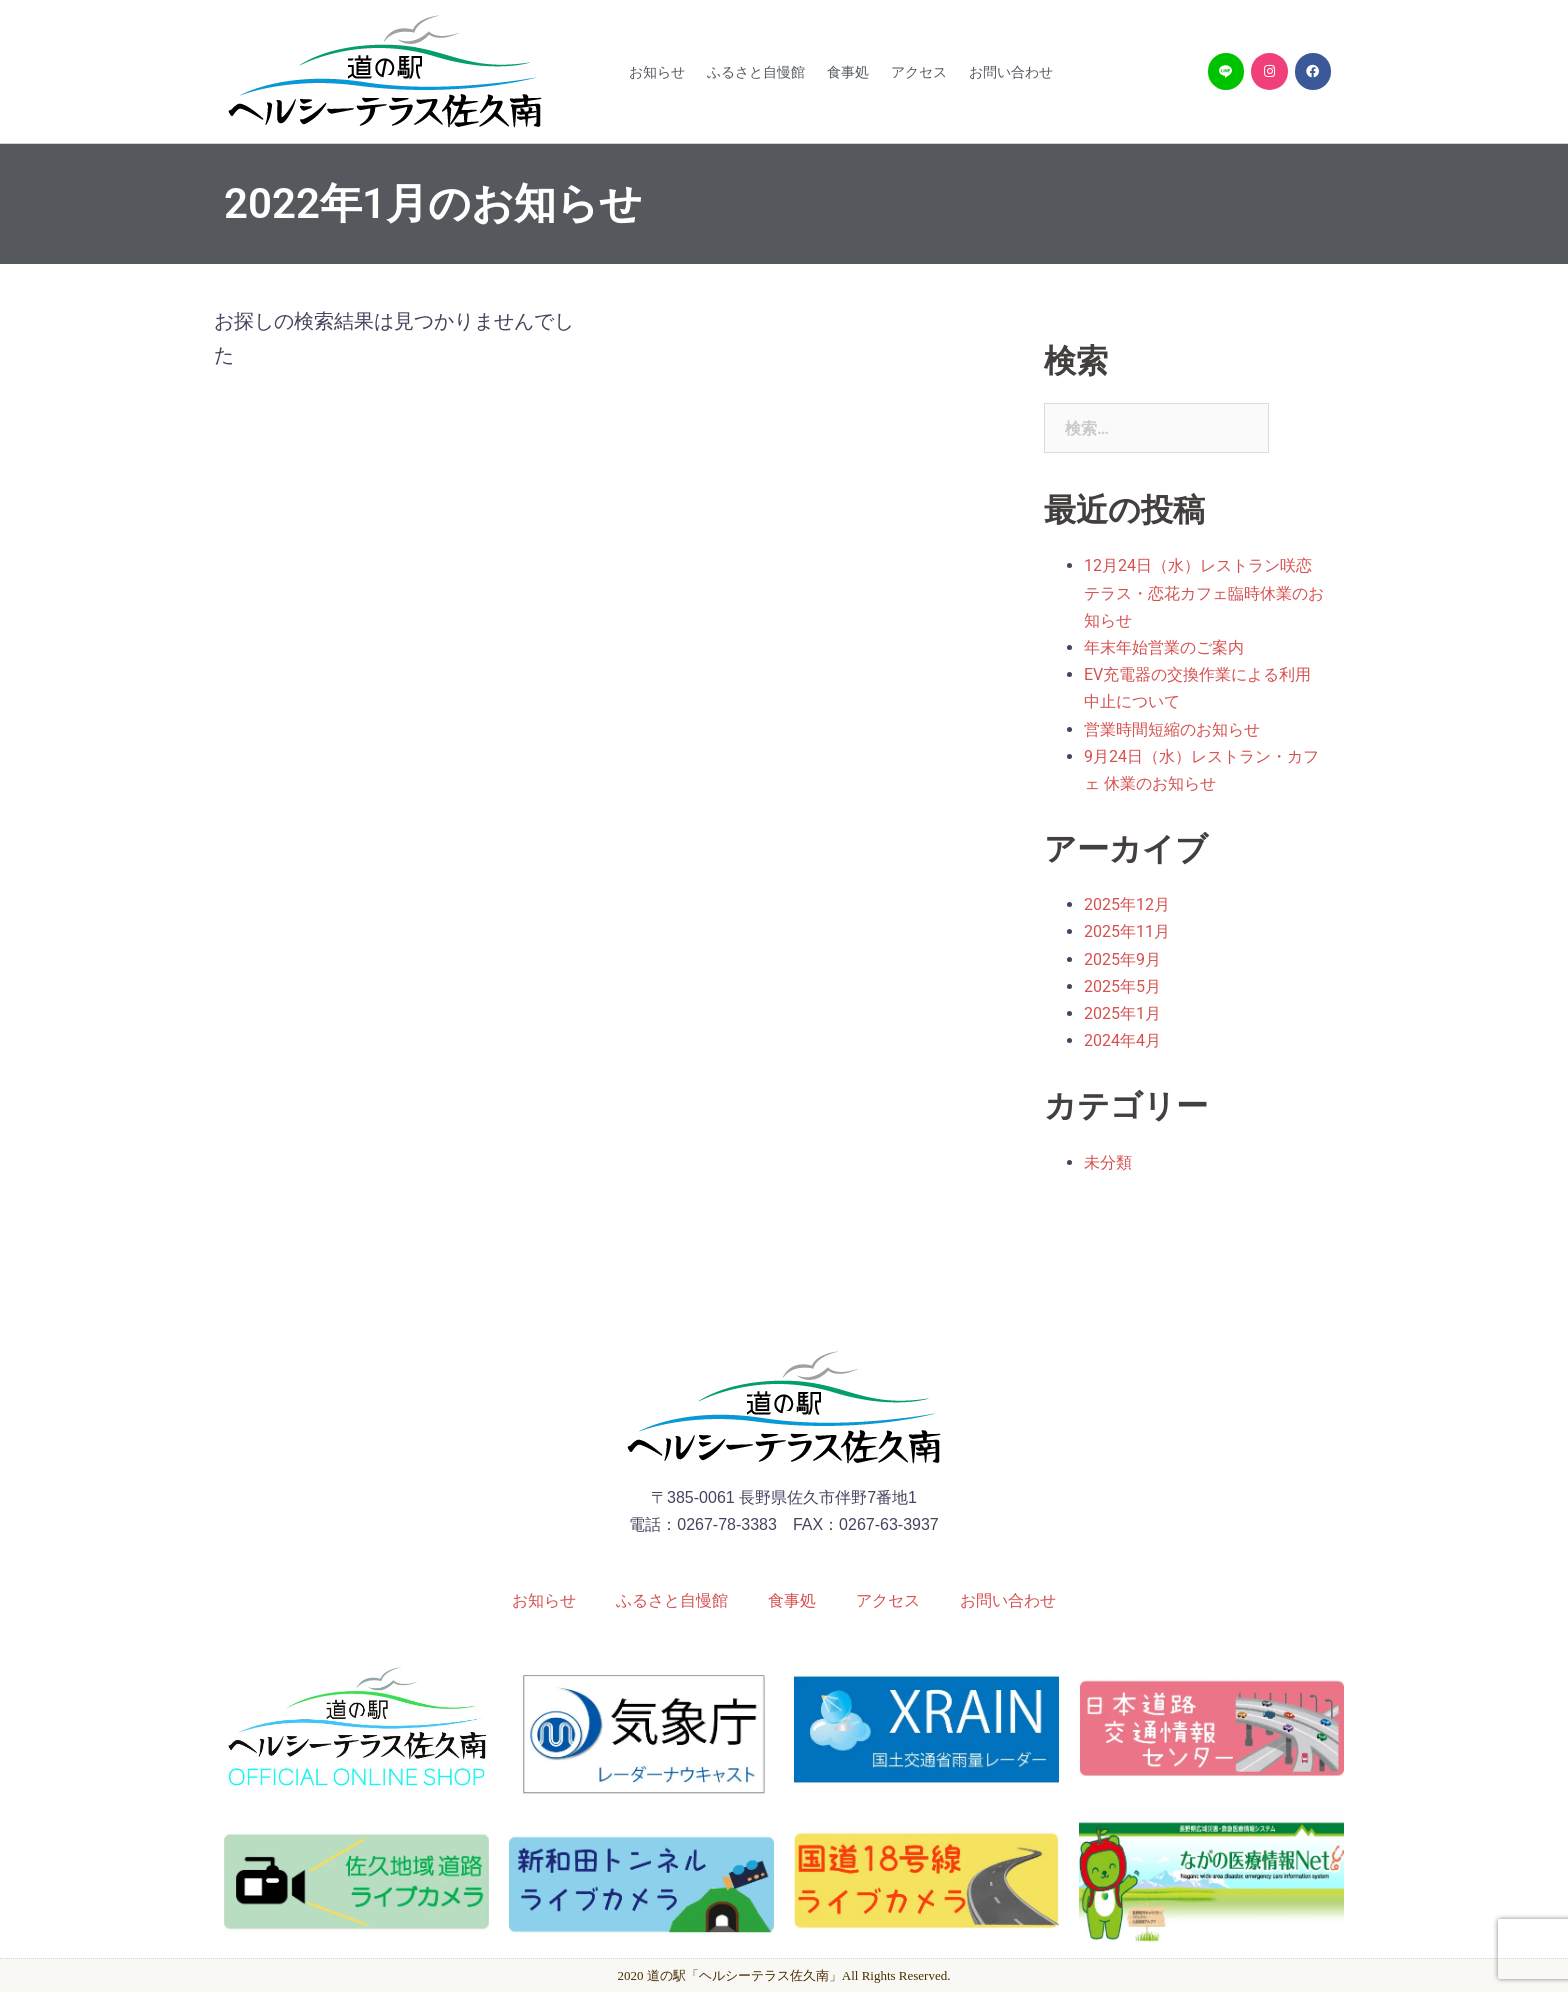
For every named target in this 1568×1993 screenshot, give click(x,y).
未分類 (1108, 1162)
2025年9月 (1122, 959)
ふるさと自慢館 (756, 72)
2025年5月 (1122, 986)
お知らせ (657, 72)
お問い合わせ (1011, 72)
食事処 (848, 72)
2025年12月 (1127, 904)
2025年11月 (1127, 931)
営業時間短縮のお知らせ (1172, 729)
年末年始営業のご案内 (1164, 647)
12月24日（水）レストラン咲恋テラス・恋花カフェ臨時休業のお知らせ (1204, 592)
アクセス (919, 72)
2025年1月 (1122, 1013)
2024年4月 (1122, 1040)
